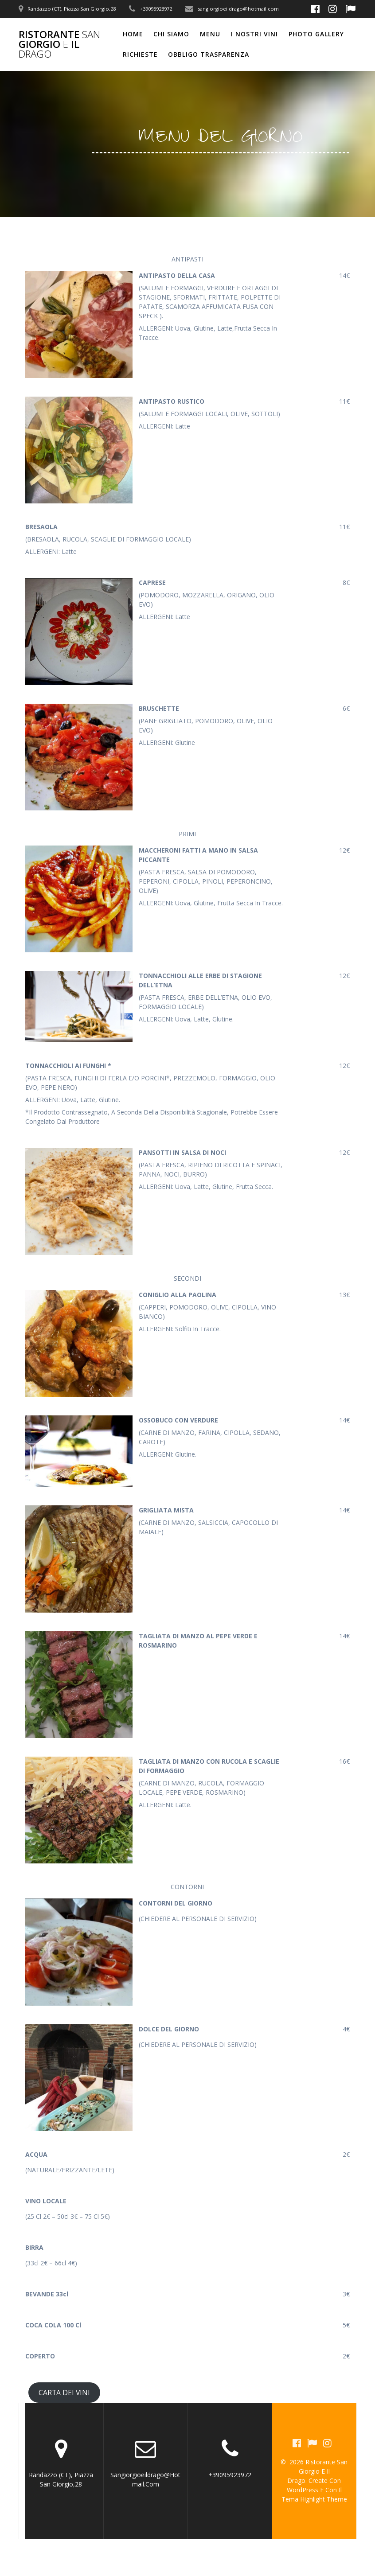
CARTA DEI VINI (64, 2392)
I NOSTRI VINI (254, 34)
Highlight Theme (323, 2499)
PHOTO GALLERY (316, 34)
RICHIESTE (140, 54)
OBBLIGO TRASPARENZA (208, 54)
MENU (210, 34)
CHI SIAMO (171, 34)
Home (133, 34)
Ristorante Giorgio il (59, 44)
